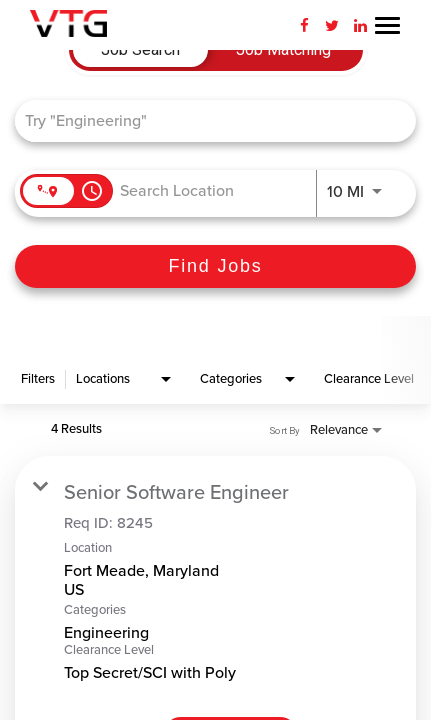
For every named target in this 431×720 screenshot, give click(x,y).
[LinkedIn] (360, 25)
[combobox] (205, 120)
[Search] (215, 266)
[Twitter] (332, 25)
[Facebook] (304, 25)
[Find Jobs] (215, 266)
